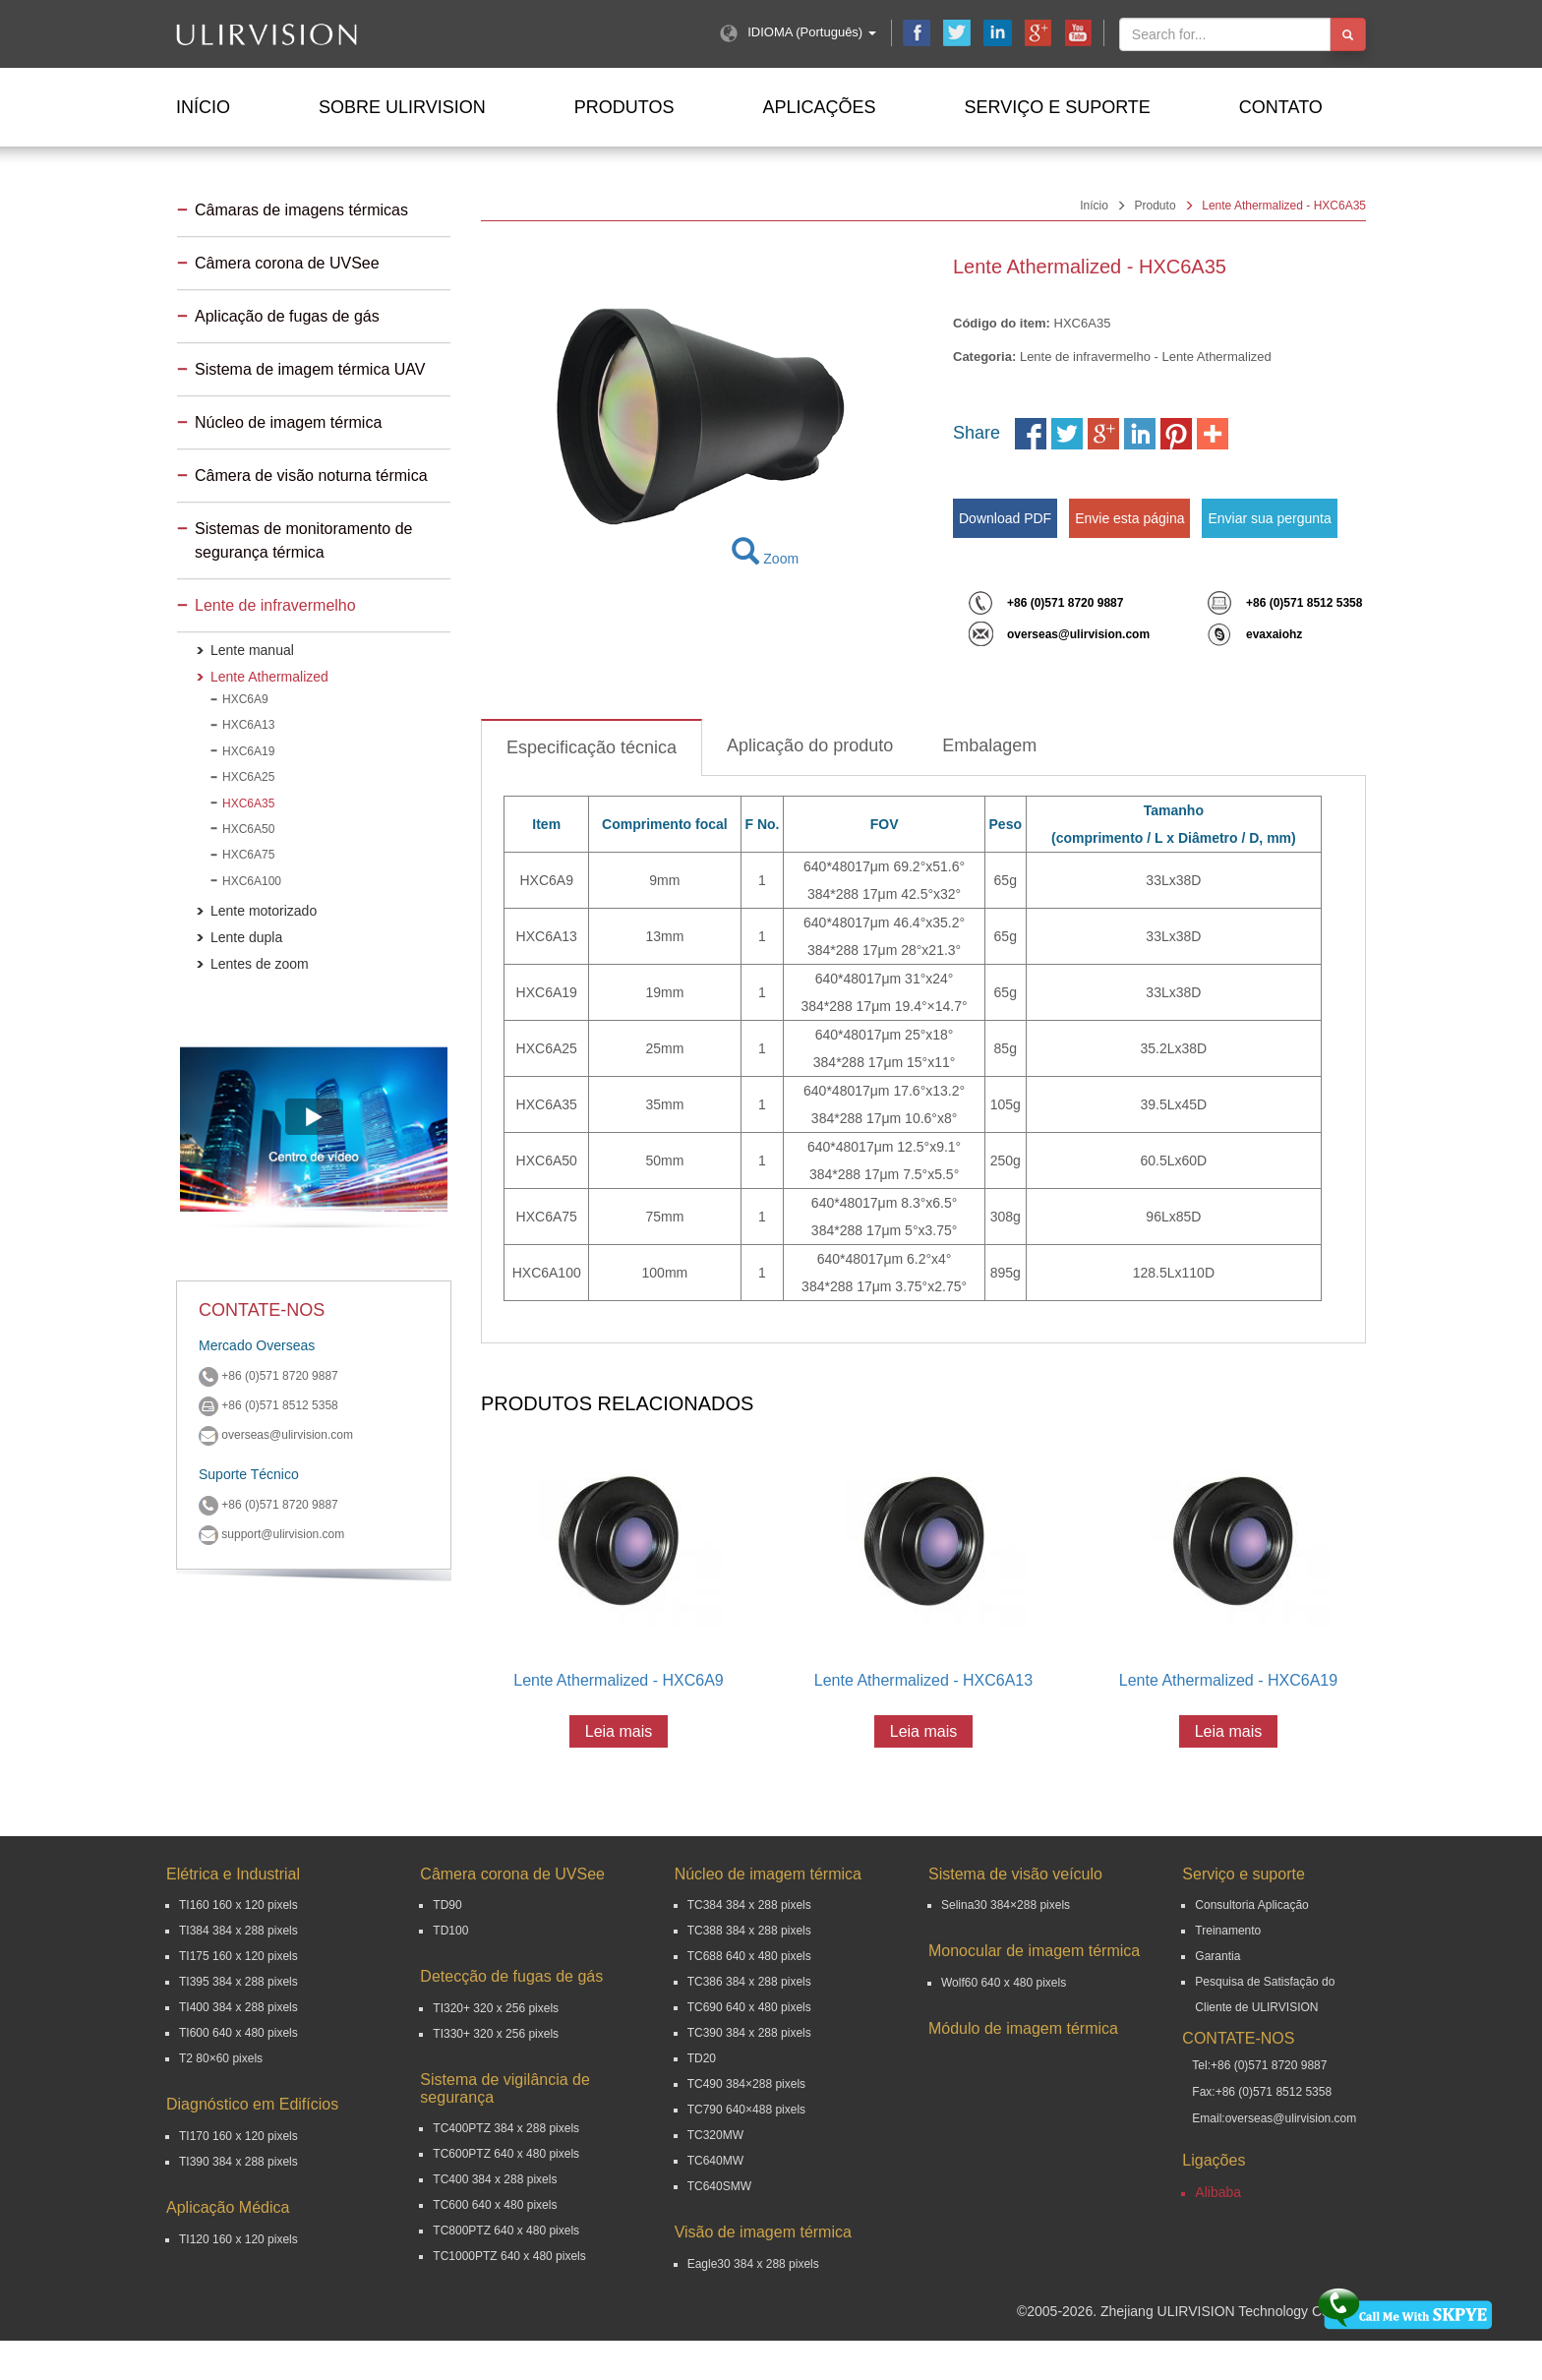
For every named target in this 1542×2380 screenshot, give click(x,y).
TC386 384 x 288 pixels (749, 1982)
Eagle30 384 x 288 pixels (753, 2264)
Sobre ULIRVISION (402, 107)
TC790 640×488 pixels (746, 2109)
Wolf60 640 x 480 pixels (1003, 1983)
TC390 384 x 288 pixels (749, 2033)
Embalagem (989, 745)
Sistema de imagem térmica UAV (310, 369)
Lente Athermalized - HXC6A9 (618, 1680)
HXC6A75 (248, 855)
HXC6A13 (248, 725)
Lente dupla (246, 937)
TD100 (450, 1930)
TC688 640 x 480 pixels (749, 1956)
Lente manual (252, 650)
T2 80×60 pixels (221, 2058)
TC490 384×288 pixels (746, 2084)
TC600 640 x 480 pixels (495, 2205)
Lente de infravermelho (275, 605)
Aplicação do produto (810, 745)
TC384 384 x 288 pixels (749, 1905)
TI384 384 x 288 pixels (238, 1930)
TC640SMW (719, 2186)
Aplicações (818, 107)
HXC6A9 (245, 699)
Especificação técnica (591, 747)
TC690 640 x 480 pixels (749, 2007)
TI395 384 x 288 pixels (238, 1982)
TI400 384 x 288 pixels (238, 2007)
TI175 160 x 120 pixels (238, 1956)
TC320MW (715, 2135)
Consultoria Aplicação (1251, 1905)
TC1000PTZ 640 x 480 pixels (509, 2256)
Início (203, 107)
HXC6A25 (248, 777)
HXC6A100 (251, 881)
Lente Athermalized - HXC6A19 (1228, 1680)
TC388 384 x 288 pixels (749, 1930)
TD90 (447, 1905)
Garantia (1217, 1956)
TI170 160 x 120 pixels (238, 2136)
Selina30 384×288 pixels (1005, 1905)
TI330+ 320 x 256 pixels (496, 2034)
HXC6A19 (248, 751)
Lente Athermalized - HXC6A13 (923, 1680)
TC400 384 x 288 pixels (495, 2179)
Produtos (624, 107)
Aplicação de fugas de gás (287, 316)
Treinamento (1228, 1930)
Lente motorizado (263, 911)
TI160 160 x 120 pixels (238, 1905)
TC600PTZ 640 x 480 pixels (506, 2154)
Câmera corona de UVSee (287, 263)
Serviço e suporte (1057, 107)
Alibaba (1218, 2192)
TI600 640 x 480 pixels (238, 2033)
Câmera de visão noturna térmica (311, 475)
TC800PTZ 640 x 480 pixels (506, 2230)
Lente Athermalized (269, 676)
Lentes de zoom (259, 964)
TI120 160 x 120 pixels (238, 2239)
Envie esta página (1129, 518)
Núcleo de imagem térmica (288, 422)
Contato (1281, 107)
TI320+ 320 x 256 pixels (496, 2008)
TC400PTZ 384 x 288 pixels (506, 2128)
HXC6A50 (248, 829)
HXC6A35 (248, 803)
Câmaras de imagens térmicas (301, 210)
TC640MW (715, 2161)
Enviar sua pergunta (1269, 518)
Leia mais (618, 1731)
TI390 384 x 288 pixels (238, 2162)
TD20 (701, 2058)
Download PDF (1005, 518)
